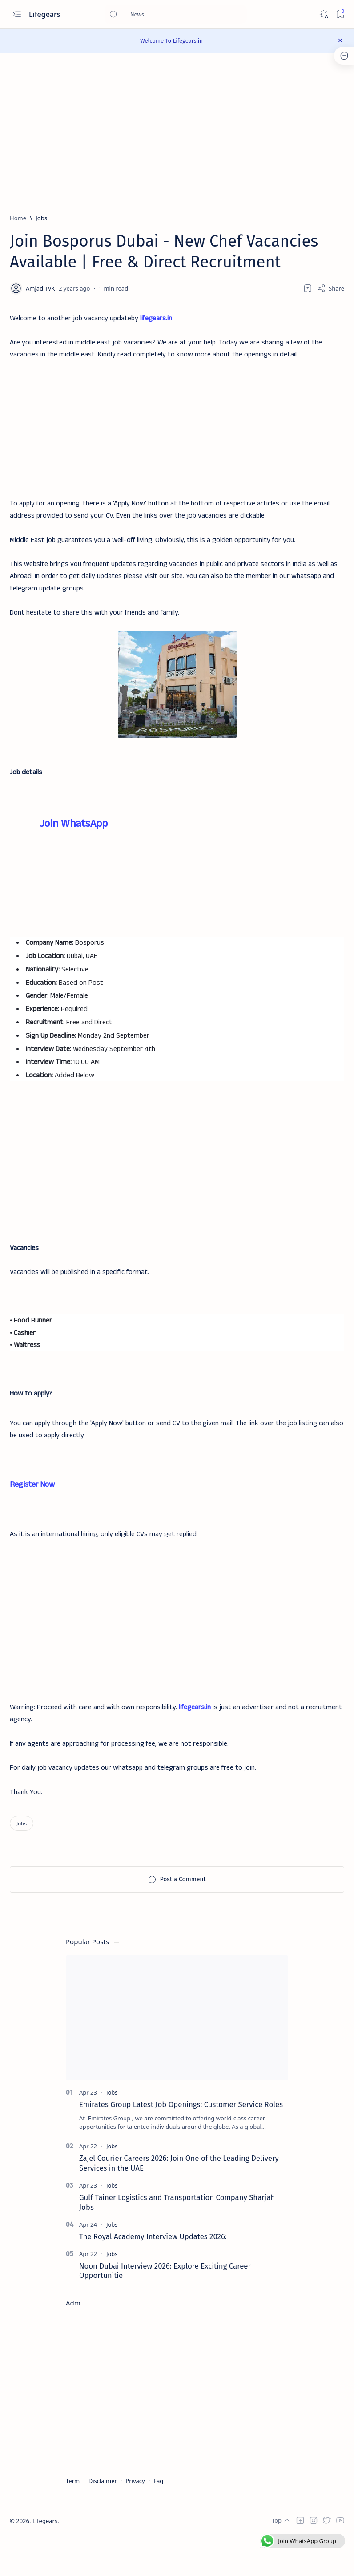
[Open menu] (16, 14)
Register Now (32, 1514)
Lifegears (45, 14)
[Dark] (323, 14)
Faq (158, 2519)
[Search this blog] (176, 14)
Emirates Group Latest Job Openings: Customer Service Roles (181, 2142)
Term (73, 2519)
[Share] (330, 288)
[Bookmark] (340, 14)
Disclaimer (102, 2519)
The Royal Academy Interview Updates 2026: (153, 2273)
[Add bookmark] (307, 288)
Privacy (135, 2519)
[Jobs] (41, 218)
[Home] (18, 218)
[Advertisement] (177, 425)
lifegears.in (156, 319)
